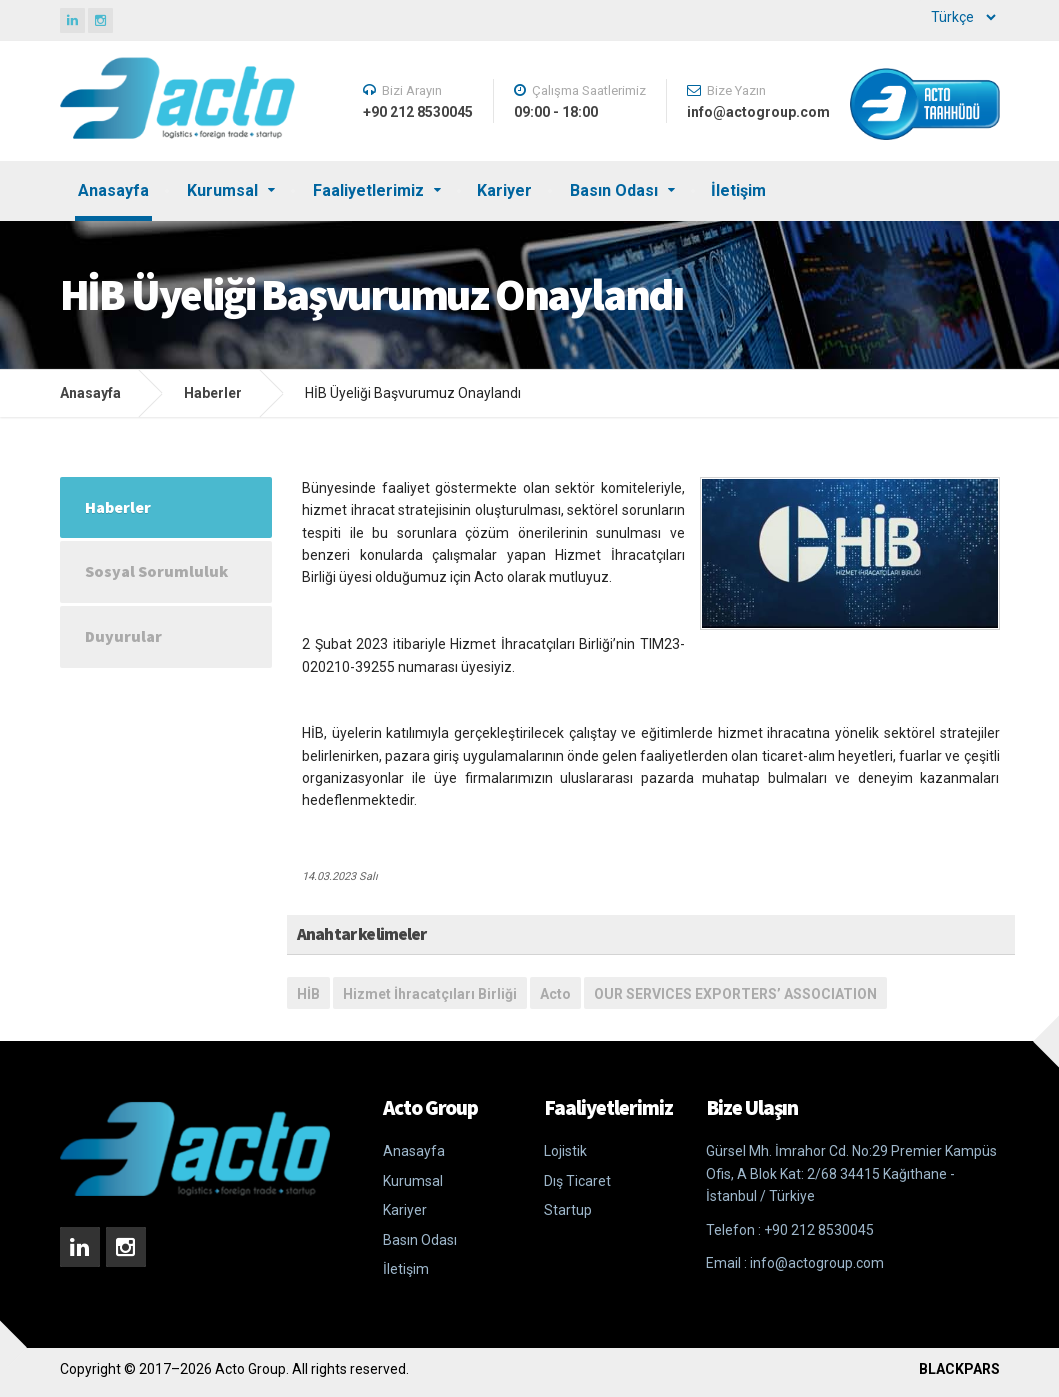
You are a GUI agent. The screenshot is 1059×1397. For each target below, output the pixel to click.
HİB (308, 994)
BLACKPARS (959, 1369)
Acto (555, 994)
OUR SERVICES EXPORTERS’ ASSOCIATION (735, 994)
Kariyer (504, 190)
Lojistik (565, 1151)
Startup (568, 1210)
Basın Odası (614, 190)
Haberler (213, 393)
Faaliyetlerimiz (368, 190)
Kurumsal (222, 190)
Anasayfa (113, 190)
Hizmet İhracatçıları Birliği (430, 994)
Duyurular (123, 636)
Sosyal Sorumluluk (156, 571)
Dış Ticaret (577, 1181)
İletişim (738, 190)
